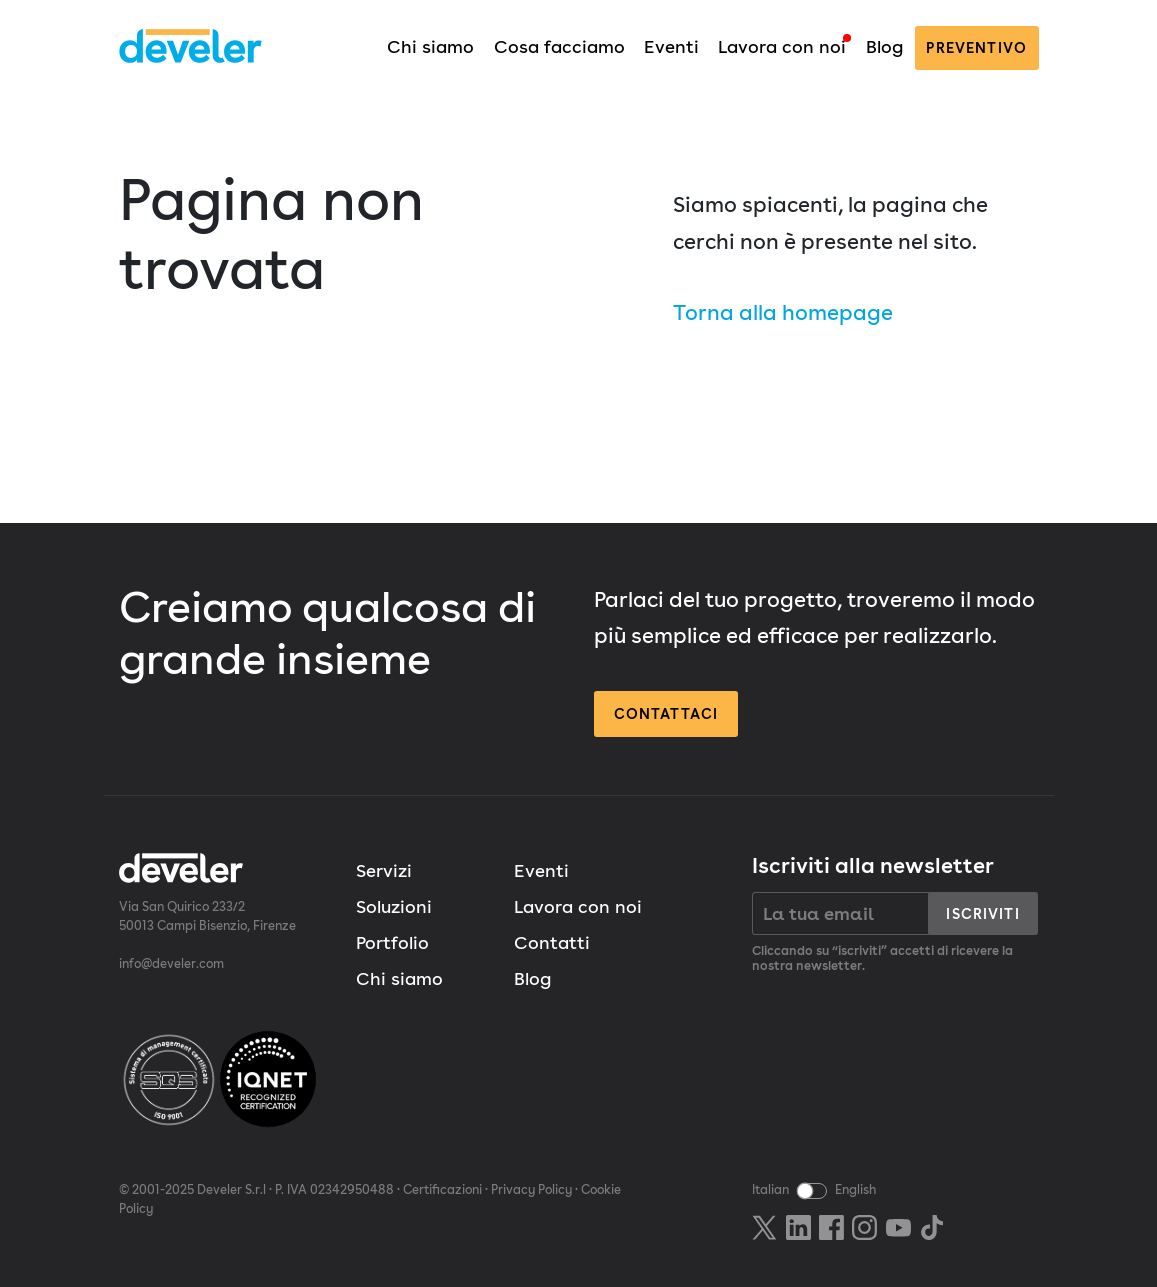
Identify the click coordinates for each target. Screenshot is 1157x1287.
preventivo (976, 47)
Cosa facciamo (559, 46)
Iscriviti (982, 913)
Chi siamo (430, 46)
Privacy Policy (531, 1189)
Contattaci (666, 713)
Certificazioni (442, 1189)
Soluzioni (394, 906)
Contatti (552, 942)
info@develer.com (171, 963)
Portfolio (392, 942)
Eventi (671, 46)
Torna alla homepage (783, 312)
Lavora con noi (782, 46)
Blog (884, 46)
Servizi (384, 870)
